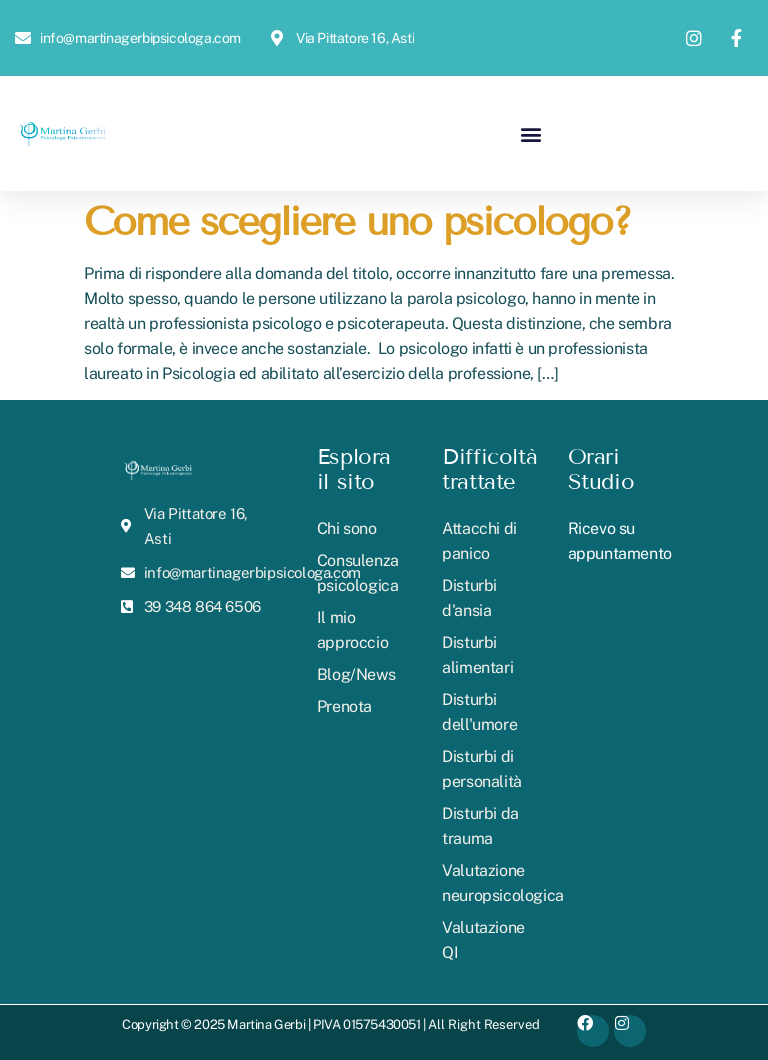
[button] (530, 133)
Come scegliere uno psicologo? (357, 221)
